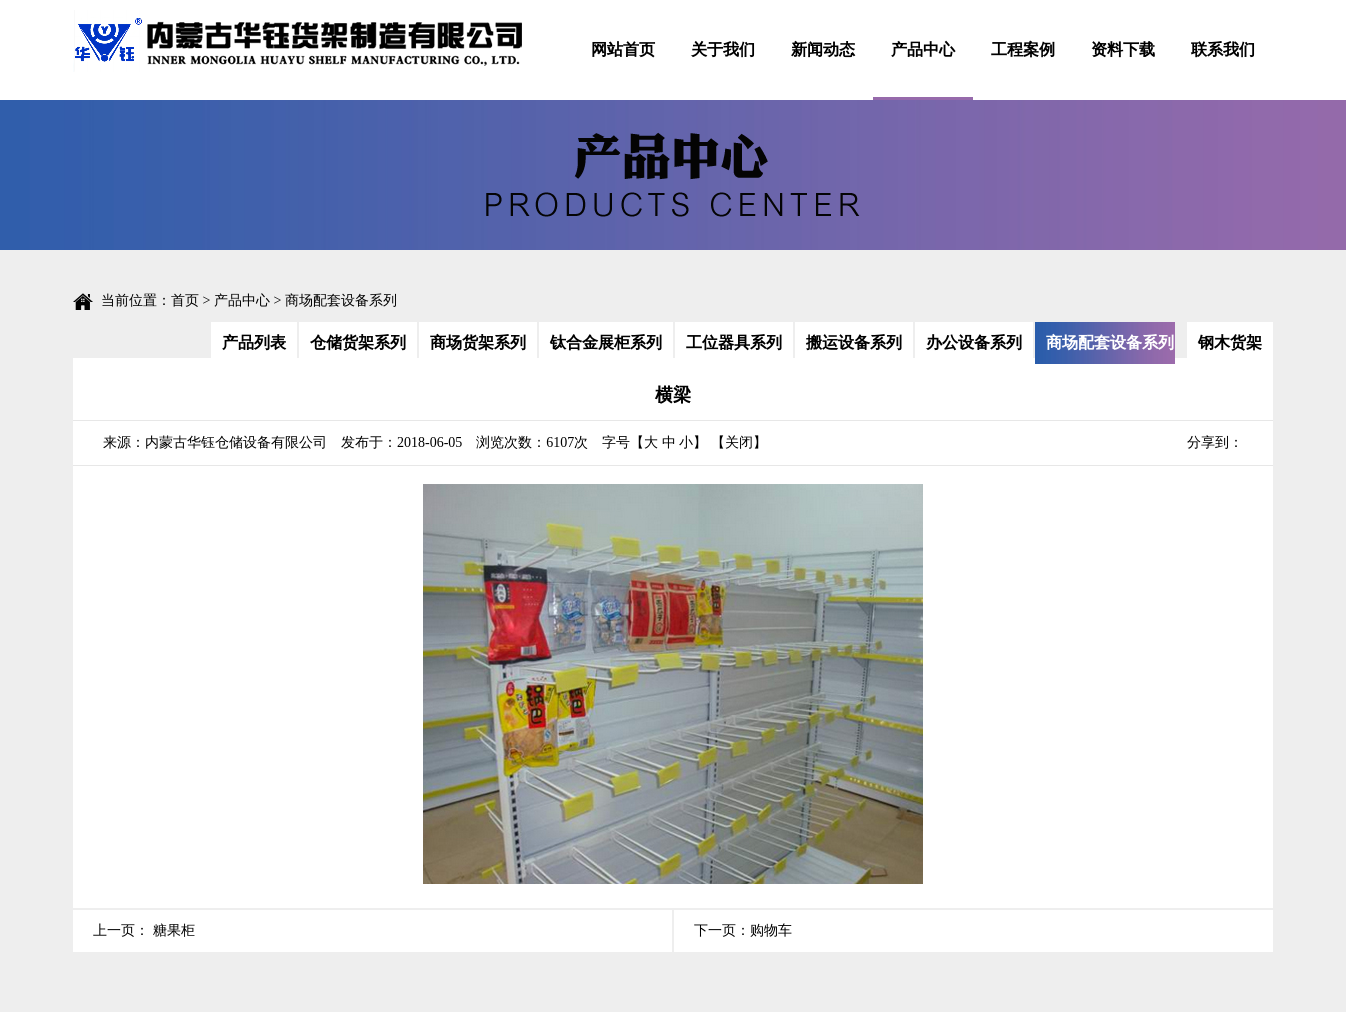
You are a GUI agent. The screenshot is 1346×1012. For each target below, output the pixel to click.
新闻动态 (823, 49)
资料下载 (1123, 49)
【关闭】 (739, 442)
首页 (185, 300)
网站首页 (623, 49)
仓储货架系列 (358, 342)
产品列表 (254, 342)
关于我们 (723, 49)
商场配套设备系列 (1110, 342)
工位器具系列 (734, 342)
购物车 (771, 930)
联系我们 (1223, 49)
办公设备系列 (974, 342)
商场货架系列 (478, 342)
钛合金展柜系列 (606, 342)
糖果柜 (172, 930)
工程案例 (1023, 49)
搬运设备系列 (854, 342)
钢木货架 (1230, 342)
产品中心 (923, 49)
